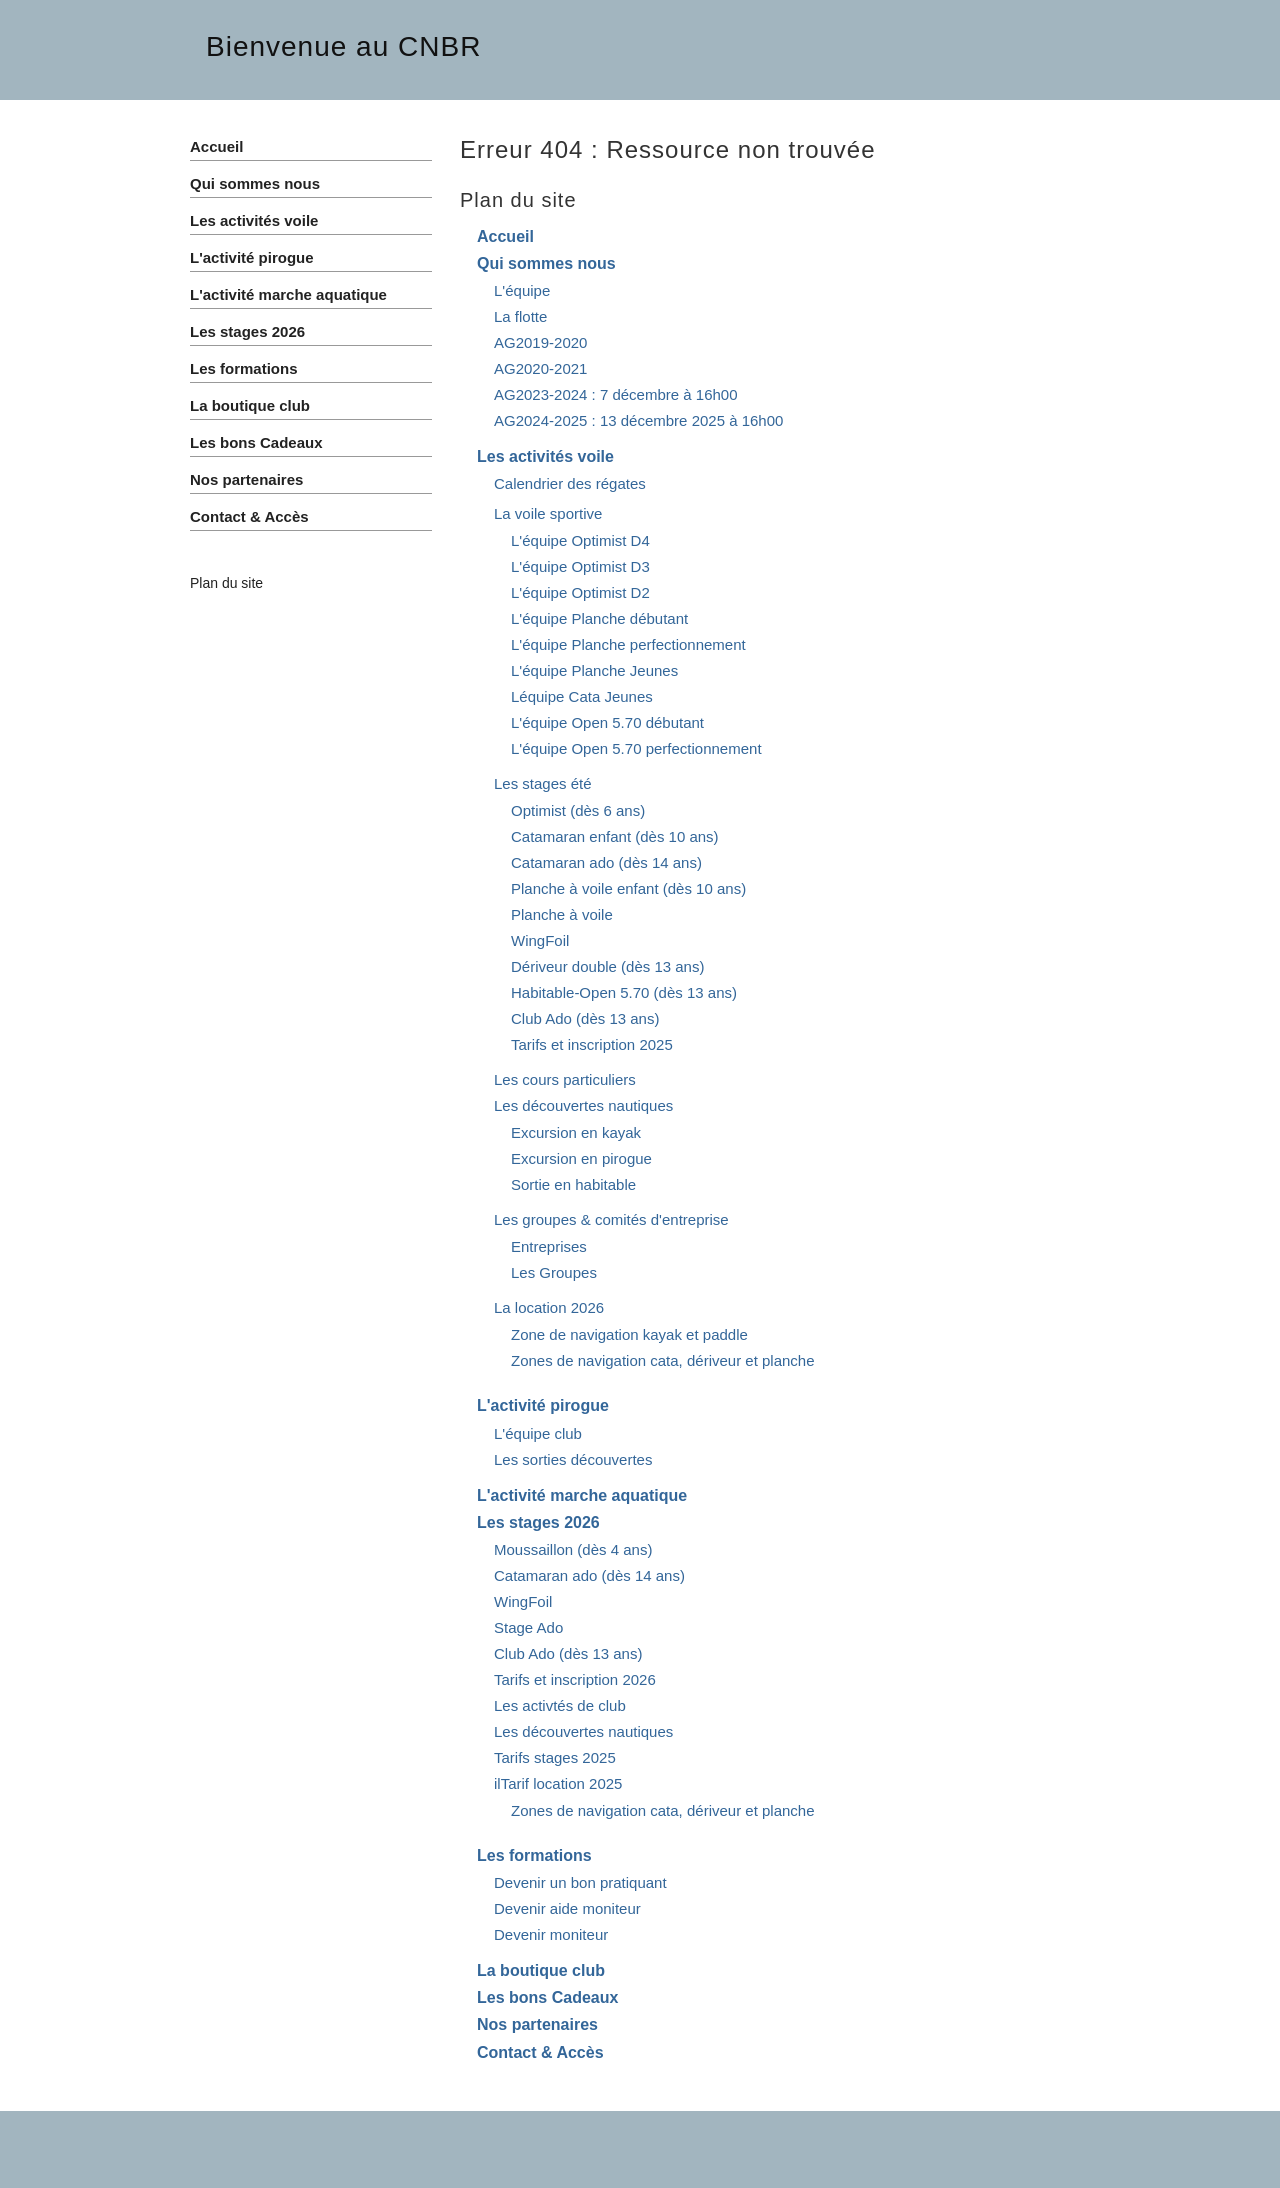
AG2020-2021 (540, 368)
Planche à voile (562, 914)
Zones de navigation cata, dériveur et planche (663, 1360)
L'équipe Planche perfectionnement (628, 644)
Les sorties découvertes (573, 1459)
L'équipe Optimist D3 (580, 566)
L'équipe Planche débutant (599, 618)
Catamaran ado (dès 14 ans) (606, 862)
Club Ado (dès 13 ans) (585, 1018)
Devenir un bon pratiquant (580, 1882)
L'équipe (522, 290)
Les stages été (543, 783)
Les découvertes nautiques (583, 1105)
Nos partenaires (537, 2024)
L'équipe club (538, 1433)
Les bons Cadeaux (547, 1997)
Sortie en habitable (573, 1184)
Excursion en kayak (576, 1132)
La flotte (520, 316)
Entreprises (549, 1246)
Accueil (505, 236)
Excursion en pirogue (581, 1158)
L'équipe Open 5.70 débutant (607, 722)
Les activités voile (545, 456)
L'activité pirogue (543, 1405)
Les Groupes (554, 1272)
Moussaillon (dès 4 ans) (573, 1549)
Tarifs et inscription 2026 (575, 1679)
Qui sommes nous (546, 263)
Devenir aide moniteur (567, 1908)
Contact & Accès (540, 2052)
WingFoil (540, 940)
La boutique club (541, 1970)
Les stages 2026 (538, 1522)
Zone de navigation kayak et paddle (629, 1334)
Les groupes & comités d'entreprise (611, 1219)
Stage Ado (528, 1627)
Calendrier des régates (570, 483)
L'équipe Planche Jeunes (594, 670)
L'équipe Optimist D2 (580, 592)
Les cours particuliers (565, 1079)
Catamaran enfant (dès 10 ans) (615, 836)
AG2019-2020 (540, 342)
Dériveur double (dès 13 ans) (607, 966)
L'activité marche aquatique (582, 1495)
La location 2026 (549, 1307)
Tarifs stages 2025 (555, 1757)
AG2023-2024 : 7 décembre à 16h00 (616, 394)
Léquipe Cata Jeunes (582, 696)
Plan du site (226, 583)
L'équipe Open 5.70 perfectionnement (636, 748)
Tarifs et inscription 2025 (592, 1044)
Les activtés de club (560, 1705)
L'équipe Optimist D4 (580, 540)
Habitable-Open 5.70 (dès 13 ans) (624, 992)
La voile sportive (548, 513)
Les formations (534, 1855)
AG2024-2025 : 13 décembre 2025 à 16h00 (638, 420)
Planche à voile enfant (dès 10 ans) (628, 888)
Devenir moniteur (551, 1934)
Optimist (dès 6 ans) (578, 810)
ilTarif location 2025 (558, 1783)
